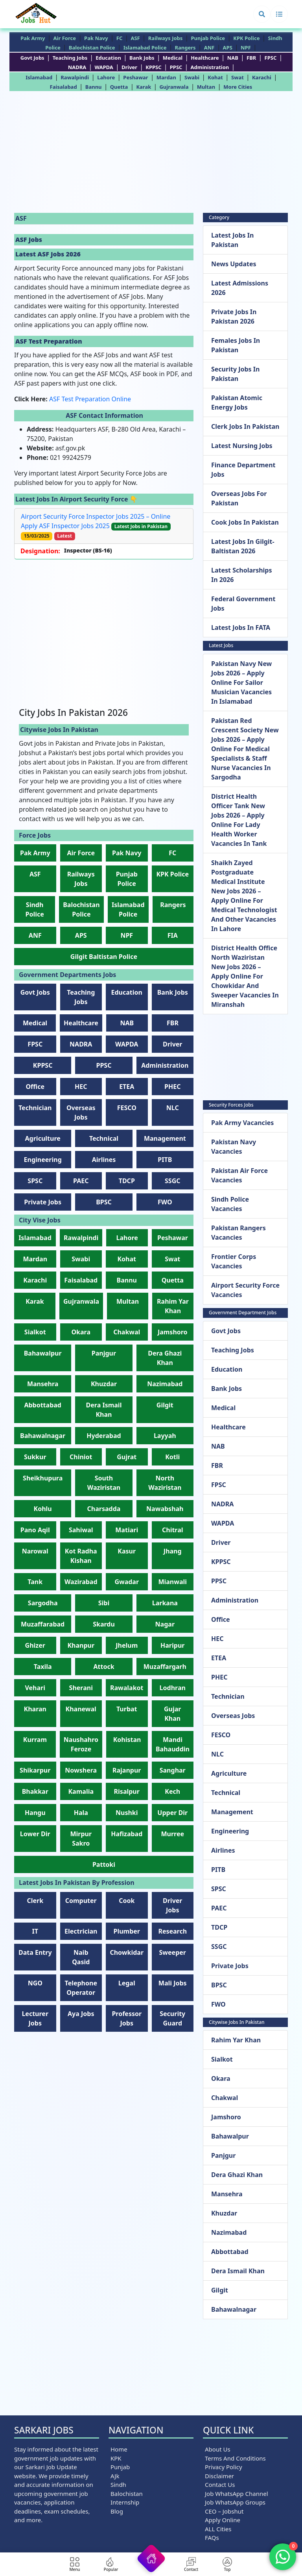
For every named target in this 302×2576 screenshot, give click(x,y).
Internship (124, 2502)
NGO (35, 1983)
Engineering (43, 1159)
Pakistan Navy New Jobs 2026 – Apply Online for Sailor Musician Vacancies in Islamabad (241, 682)
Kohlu (43, 1508)
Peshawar (135, 77)
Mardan (166, 77)
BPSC (104, 1202)
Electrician (80, 1931)
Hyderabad (104, 1435)
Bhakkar (35, 1791)
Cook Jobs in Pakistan (245, 522)
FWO (165, 1202)
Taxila (43, 1666)
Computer (81, 1900)
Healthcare (205, 57)
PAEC (80, 1180)
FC (119, 38)
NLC (172, 1107)
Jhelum (127, 1645)
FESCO (126, 1107)
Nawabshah (164, 1508)
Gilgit (165, 1405)
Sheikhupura (43, 1478)
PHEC (172, 1086)
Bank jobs (142, 57)
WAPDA (103, 67)
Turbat (126, 1709)
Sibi (104, 1603)
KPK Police (246, 38)
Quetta (119, 86)
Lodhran (173, 1687)
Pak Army (32, 38)
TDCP (127, 1180)
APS (227, 47)
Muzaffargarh (165, 1666)
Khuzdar (104, 1383)
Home (118, 2449)
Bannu (93, 86)
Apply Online (222, 2520)
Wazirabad (81, 1581)
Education (108, 57)
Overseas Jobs (233, 1715)
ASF (135, 38)
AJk (114, 2476)
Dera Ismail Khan (238, 2271)
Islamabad (39, 77)
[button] (262, 14)
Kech (172, 1791)
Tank (35, 1581)
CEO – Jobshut (224, 2511)
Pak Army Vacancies (242, 1122)
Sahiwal (81, 1530)
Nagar (165, 1624)
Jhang (173, 1551)
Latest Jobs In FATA (240, 627)
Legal (126, 1983)
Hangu (35, 1812)
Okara (80, 1332)
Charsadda (104, 1508)
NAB (232, 57)
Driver (129, 67)
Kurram (35, 1739)
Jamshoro (173, 1332)
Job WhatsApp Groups (235, 2502)
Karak (143, 86)
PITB (165, 1159)
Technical (103, 1138)
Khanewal (81, 1709)
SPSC (35, 1180)
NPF (246, 47)
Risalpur (127, 1791)
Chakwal (126, 1332)
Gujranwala (173, 86)
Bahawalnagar (42, 1435)
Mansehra (42, 1383)
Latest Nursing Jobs (242, 445)
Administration (210, 67)
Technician (35, 1107)
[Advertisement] (151, 154)
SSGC (172, 1180)
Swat (237, 77)
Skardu (104, 1624)
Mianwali (172, 1581)
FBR (251, 57)
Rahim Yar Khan (236, 2040)
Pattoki (103, 1864)
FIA (173, 935)
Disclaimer (219, 2476)
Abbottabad (42, 1405)
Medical (173, 57)
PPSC (176, 67)
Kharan (35, 1709)
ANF (209, 47)
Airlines (104, 1159)
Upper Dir (172, 1812)
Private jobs (42, 1202)
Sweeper (172, 1952)
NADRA (77, 67)
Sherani (81, 1687)
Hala (81, 1812)
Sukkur (35, 1457)
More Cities (237, 86)
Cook (126, 1900)
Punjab (120, 2467)
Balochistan (126, 2493)
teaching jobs (70, 57)
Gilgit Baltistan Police (103, 956)
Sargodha (43, 1603)
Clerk (35, 1900)
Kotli (172, 1457)
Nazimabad (164, 1383)
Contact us (220, 2484)
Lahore (106, 77)
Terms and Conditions (235, 2458)
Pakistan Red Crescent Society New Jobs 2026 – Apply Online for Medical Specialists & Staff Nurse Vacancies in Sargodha (245, 748)
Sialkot (35, 1332)
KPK (116, 2458)
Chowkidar (127, 1952)
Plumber (126, 1931)
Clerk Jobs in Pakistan (245, 426)
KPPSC (153, 67)
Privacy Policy (223, 2467)
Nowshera (81, 1770)
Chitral (172, 1530)
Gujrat (126, 1457)
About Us (217, 2449)
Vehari (35, 1687)
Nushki (127, 1812)
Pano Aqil (35, 1530)
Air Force (64, 38)
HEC (81, 1086)
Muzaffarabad (42, 1624)
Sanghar (173, 1770)
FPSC (271, 57)
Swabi (191, 77)
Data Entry (35, 1952)
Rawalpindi (75, 77)
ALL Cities (218, 2529)
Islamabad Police (145, 47)
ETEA (126, 1086)
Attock (103, 1666)
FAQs (212, 2537)
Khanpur (80, 1645)
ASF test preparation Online (90, 399)
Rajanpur (126, 1770)
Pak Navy (96, 38)
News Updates (233, 264)
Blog (116, 2511)
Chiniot (81, 1457)
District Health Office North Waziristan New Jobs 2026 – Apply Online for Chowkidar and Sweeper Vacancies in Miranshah (245, 976)
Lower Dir (35, 1834)
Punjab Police (208, 38)
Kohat (215, 77)
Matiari (126, 1530)
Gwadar (126, 1581)
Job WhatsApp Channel (236, 2493)
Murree (172, 1834)
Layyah (165, 1435)
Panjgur (104, 1353)
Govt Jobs (32, 57)
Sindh (118, 2484)
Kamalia (81, 1791)
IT (35, 1931)
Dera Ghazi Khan (237, 2174)
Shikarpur (35, 1770)
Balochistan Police (92, 47)
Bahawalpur (43, 1353)
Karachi (261, 77)
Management (165, 1138)
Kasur (127, 1551)
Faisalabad (63, 86)
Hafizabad (126, 1834)
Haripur (172, 1645)
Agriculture (43, 1138)
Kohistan (127, 1739)
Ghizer (35, 1645)
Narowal (35, 1551)
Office (35, 1086)
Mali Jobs (172, 1983)
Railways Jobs (165, 38)
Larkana (165, 1603)
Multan (206, 86)
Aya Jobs (81, 2013)
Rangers (185, 47)
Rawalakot (127, 1687)
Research (172, 1931)
